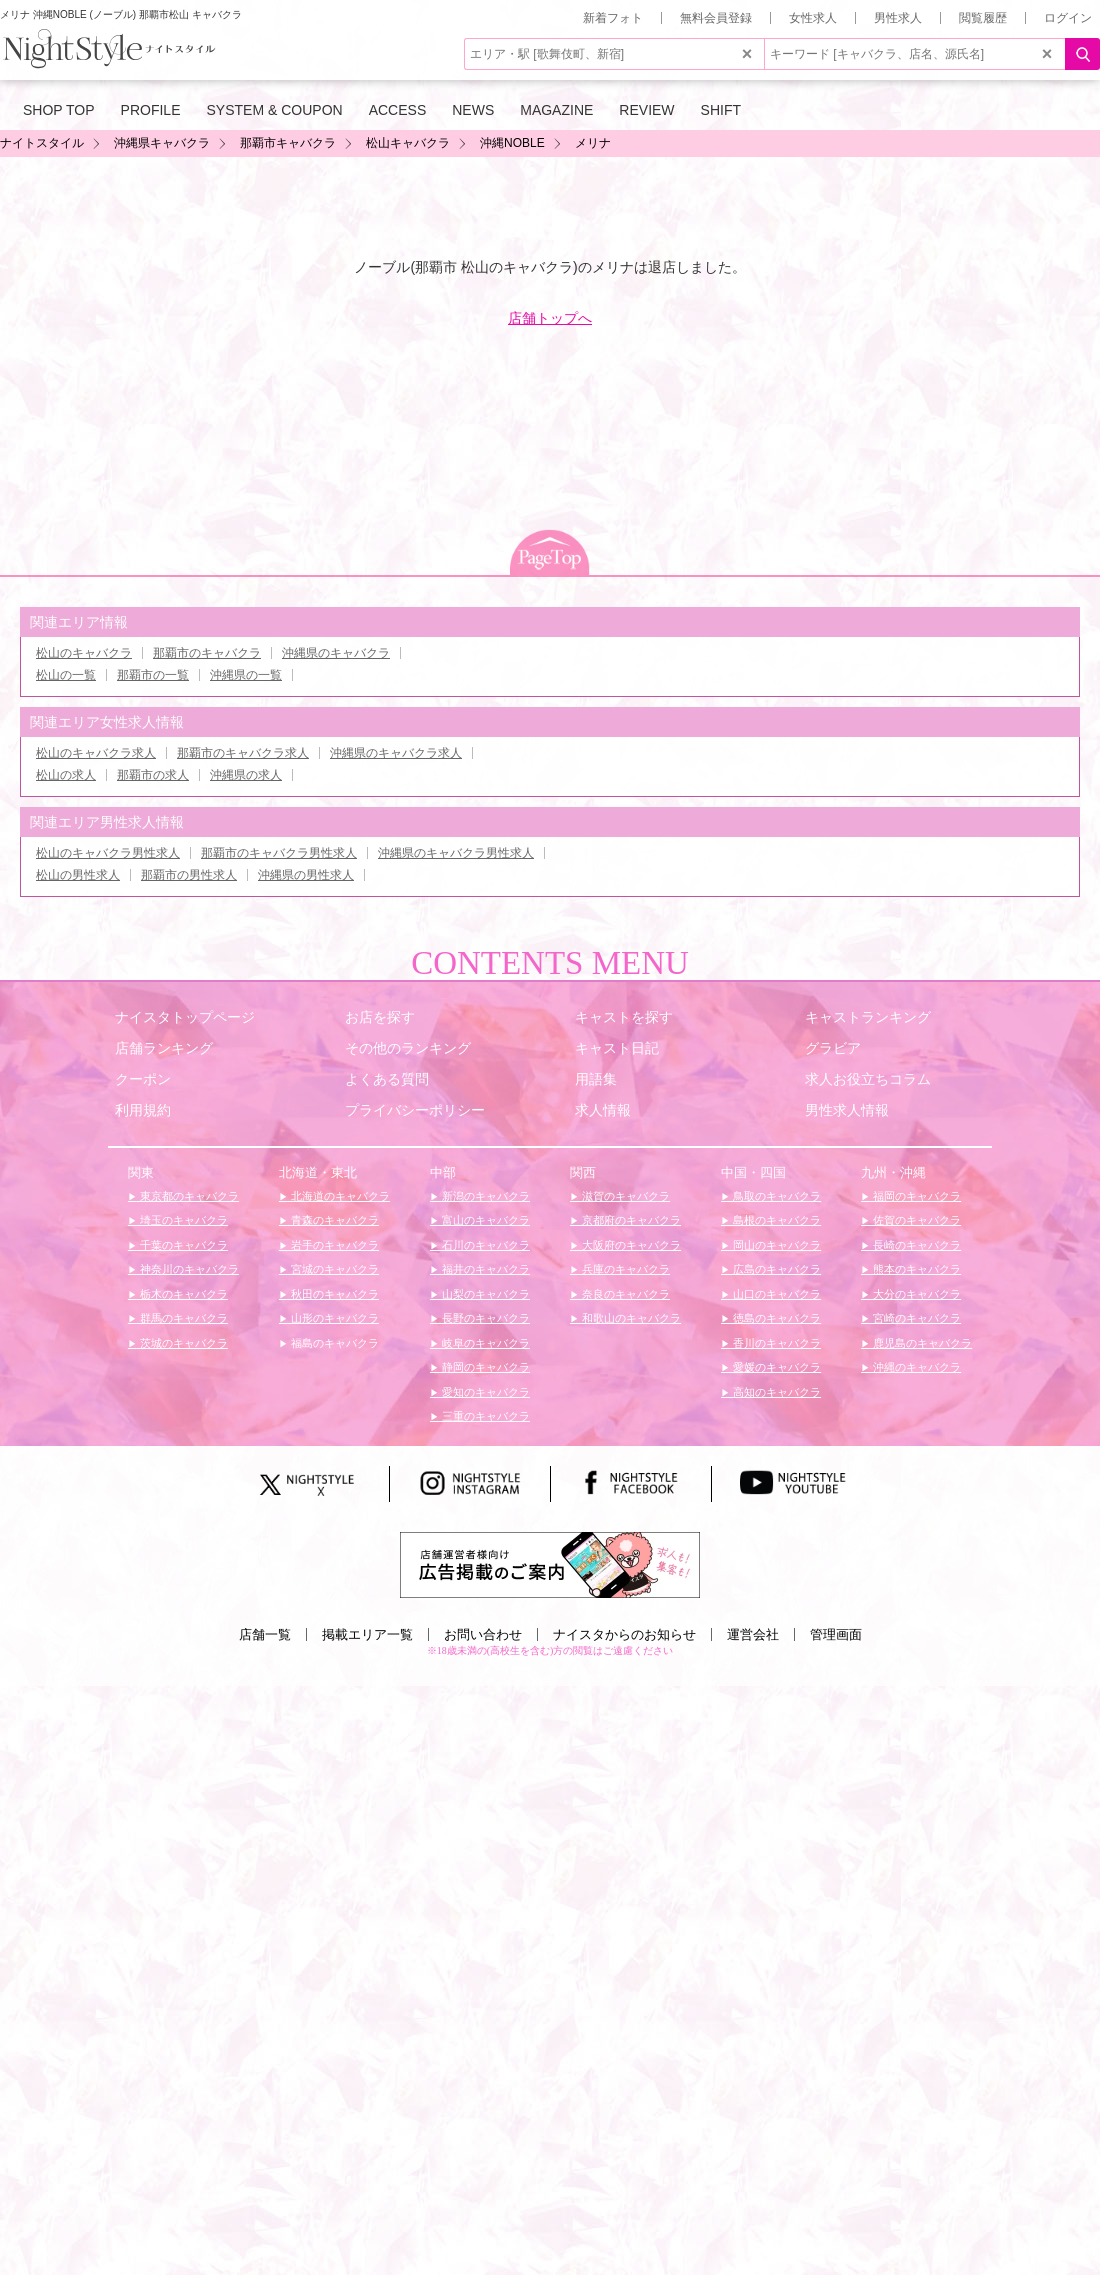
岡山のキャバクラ (775, 1245)
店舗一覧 (265, 1634)
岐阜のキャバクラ (484, 1343)
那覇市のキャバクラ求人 (243, 753)
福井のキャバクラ (484, 1269)
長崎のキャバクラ (915, 1245)
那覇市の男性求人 (189, 875)
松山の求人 (66, 775)
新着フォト (613, 18)
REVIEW (646, 110)
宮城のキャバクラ (333, 1269)
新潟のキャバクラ (484, 1196)
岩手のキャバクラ (333, 1245)
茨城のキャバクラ (182, 1343)
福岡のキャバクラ (915, 1196)
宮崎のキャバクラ (915, 1318)
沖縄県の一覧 (246, 675)
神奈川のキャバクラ (188, 1269)
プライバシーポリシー (415, 1110)
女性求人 (813, 18)
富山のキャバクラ (484, 1220)
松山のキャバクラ (84, 653)
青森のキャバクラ (333, 1220)
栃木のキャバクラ (182, 1294)
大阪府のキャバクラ (630, 1245)
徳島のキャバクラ (775, 1318)
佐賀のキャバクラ (915, 1220)
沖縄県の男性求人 (306, 875)
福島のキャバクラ (333, 1343)
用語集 (596, 1079)
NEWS (473, 110)
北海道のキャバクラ (339, 1196)
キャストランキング (868, 1017)
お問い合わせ (483, 1634)
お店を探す (380, 1017)
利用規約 (143, 1110)
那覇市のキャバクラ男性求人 (279, 853)
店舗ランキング (164, 1048)
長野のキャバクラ (484, 1318)
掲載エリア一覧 (367, 1634)
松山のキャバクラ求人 (96, 753)
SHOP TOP (59, 110)
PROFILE (151, 110)
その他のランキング (408, 1048)
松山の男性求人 (78, 875)
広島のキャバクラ (775, 1269)
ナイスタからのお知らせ (624, 1634)
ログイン (1068, 18)
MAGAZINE (556, 110)
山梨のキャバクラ (484, 1294)
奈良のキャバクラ (624, 1294)
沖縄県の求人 (246, 775)
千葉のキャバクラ (182, 1245)
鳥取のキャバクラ (775, 1196)
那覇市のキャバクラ (207, 653)
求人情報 (603, 1110)
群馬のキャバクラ (182, 1318)
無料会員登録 (716, 18)
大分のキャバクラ (915, 1294)
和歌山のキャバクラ (630, 1318)
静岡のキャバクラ (484, 1367)
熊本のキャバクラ (915, 1269)
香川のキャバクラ (775, 1343)
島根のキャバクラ (775, 1220)
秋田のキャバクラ (333, 1294)
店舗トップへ (550, 318)
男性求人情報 (847, 1110)
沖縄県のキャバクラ (336, 653)
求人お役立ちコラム (868, 1079)
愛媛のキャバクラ (775, 1367)
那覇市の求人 (153, 775)
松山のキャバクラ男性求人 (108, 853)
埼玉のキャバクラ (182, 1220)
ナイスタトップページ (185, 1017)
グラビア (833, 1048)
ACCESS (398, 110)
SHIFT (721, 110)
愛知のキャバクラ (484, 1392)
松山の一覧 (66, 675)
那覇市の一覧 (153, 675)
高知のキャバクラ (775, 1392)
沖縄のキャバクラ (915, 1367)
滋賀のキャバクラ (624, 1196)
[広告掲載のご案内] (550, 1564)
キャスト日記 (617, 1048)
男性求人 (898, 18)
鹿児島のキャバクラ (921, 1343)
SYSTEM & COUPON (275, 110)
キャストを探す (624, 1017)
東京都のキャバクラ (188, 1196)
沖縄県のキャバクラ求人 (396, 753)
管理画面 (836, 1634)
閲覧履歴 (983, 18)
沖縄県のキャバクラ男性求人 (456, 853)
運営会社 (753, 1634)
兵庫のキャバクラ (624, 1269)
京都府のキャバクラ (630, 1220)
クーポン (143, 1079)
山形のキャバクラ (333, 1318)
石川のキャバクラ (484, 1245)
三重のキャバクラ (484, 1416)
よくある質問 (387, 1079)
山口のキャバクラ (775, 1294)
